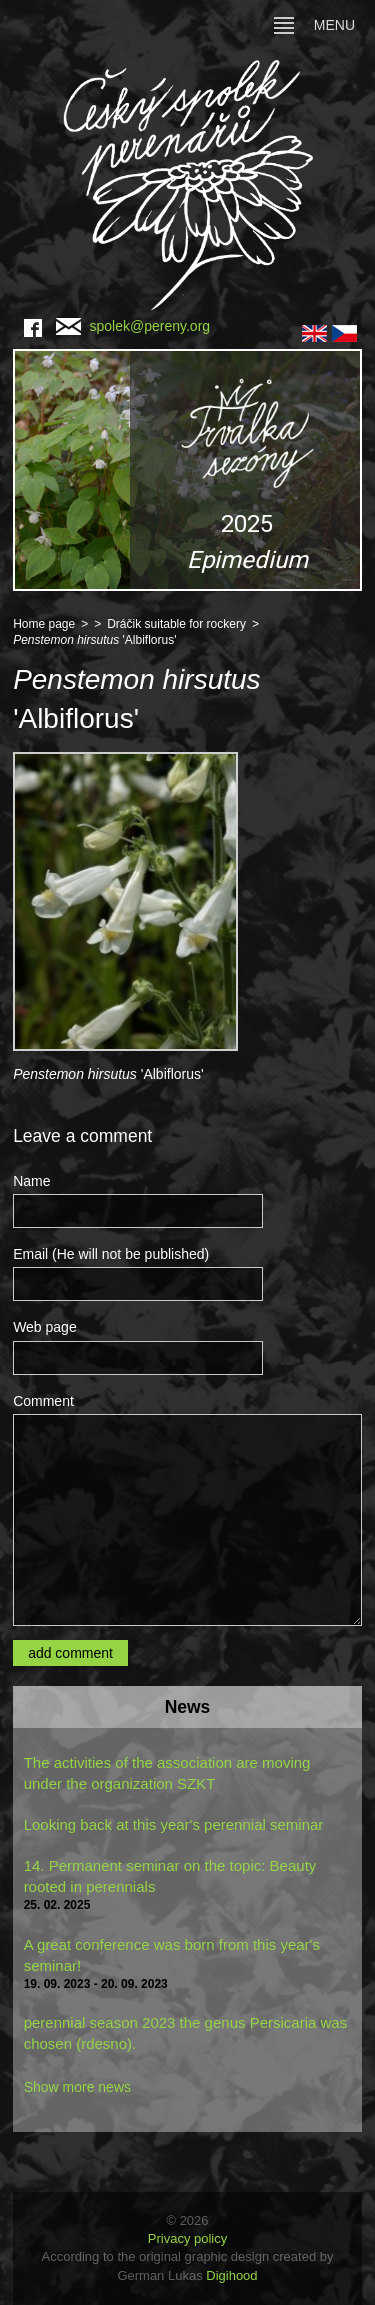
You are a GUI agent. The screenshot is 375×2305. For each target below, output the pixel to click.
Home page (44, 624)
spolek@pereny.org (133, 326)
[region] (187, 470)
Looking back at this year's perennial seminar (174, 1824)
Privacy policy (187, 2238)
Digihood (231, 2275)
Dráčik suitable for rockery (176, 624)
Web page (45, 1327)
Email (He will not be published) (111, 1254)
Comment (43, 1401)
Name (31, 1181)
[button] (187, 470)
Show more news (77, 2087)
